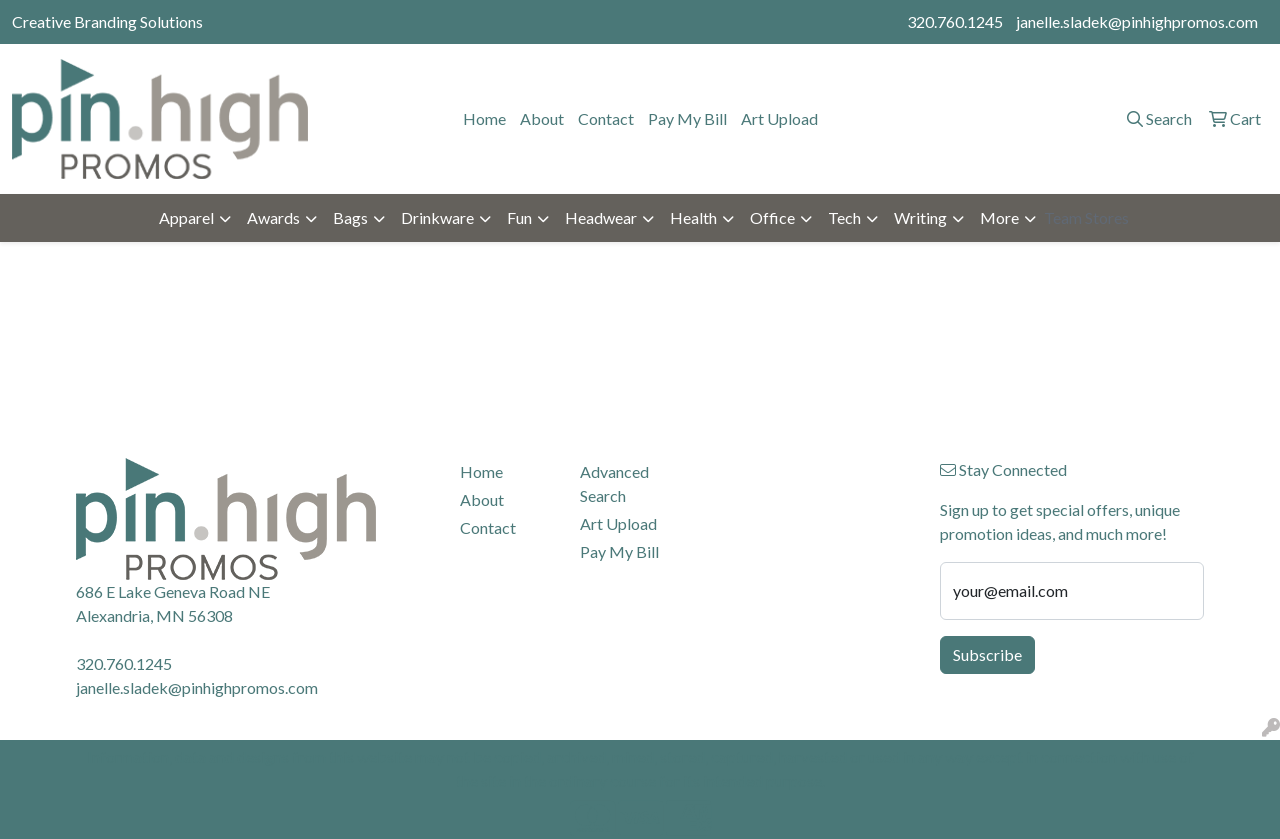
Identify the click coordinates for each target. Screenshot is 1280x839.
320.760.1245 (955, 21)
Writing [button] (920, 217)
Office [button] (772, 217)
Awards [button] (273, 217)
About (542, 118)
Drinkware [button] (437, 217)
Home (484, 118)
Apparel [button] (186, 217)
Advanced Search (614, 483)
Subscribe (987, 654)
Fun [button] (519, 217)
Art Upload (779, 118)
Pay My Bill (687, 118)
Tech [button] (844, 217)
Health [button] (693, 217)
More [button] (999, 217)
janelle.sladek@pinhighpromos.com (1137, 21)
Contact (606, 118)
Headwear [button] (601, 217)
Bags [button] (350, 217)
